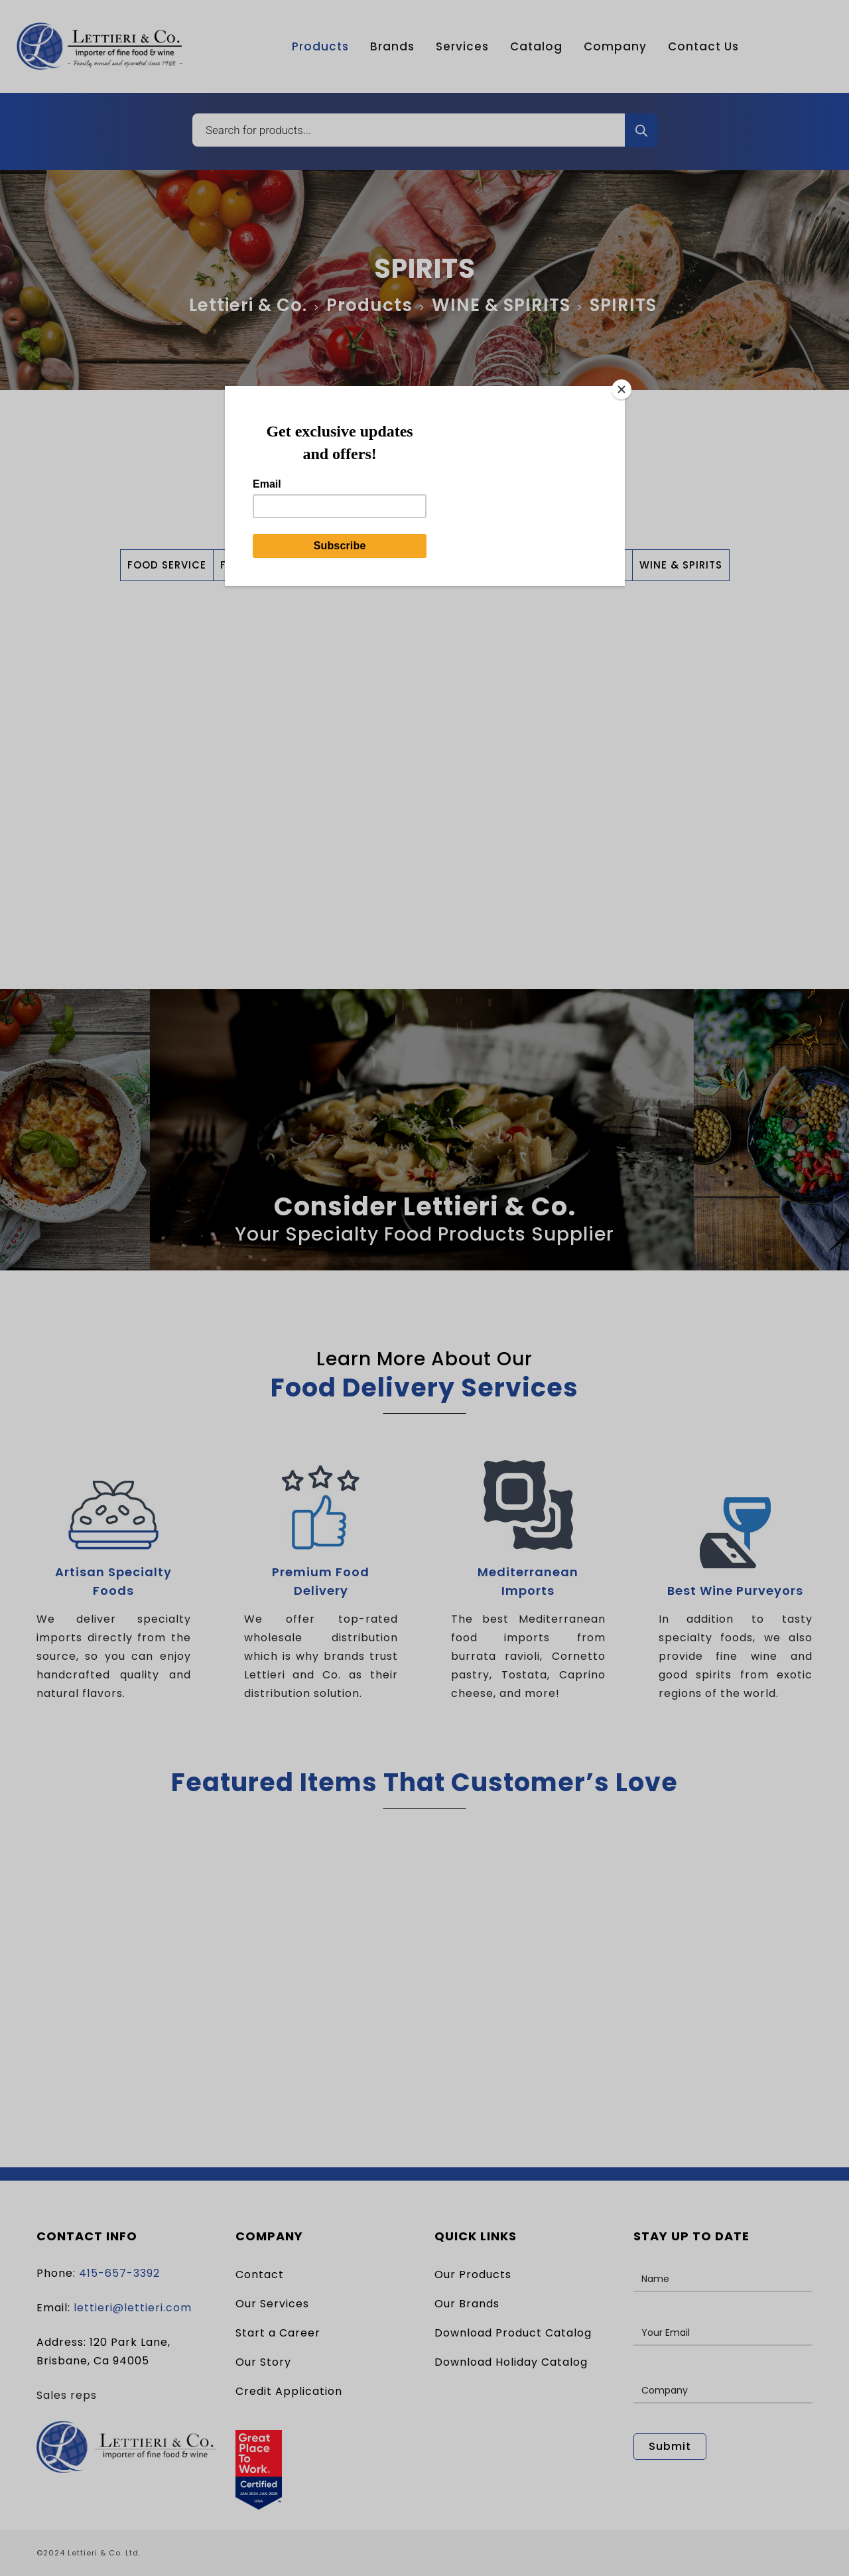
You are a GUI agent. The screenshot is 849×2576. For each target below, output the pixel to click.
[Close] (621, 389)
